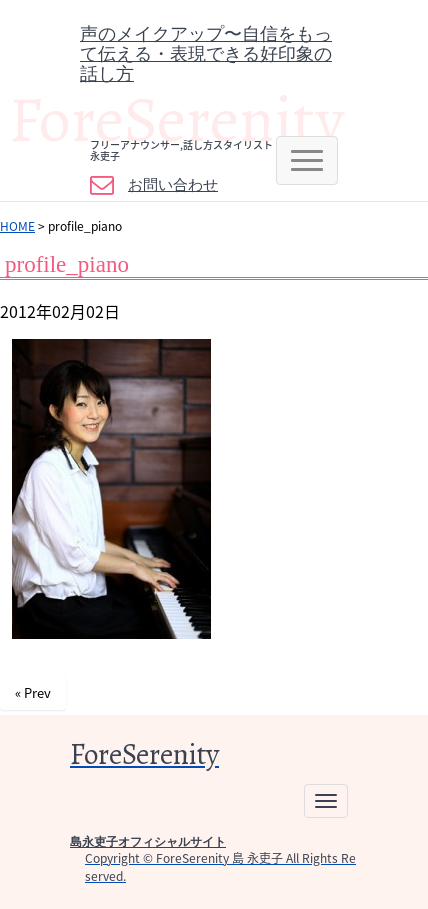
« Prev (33, 692)
